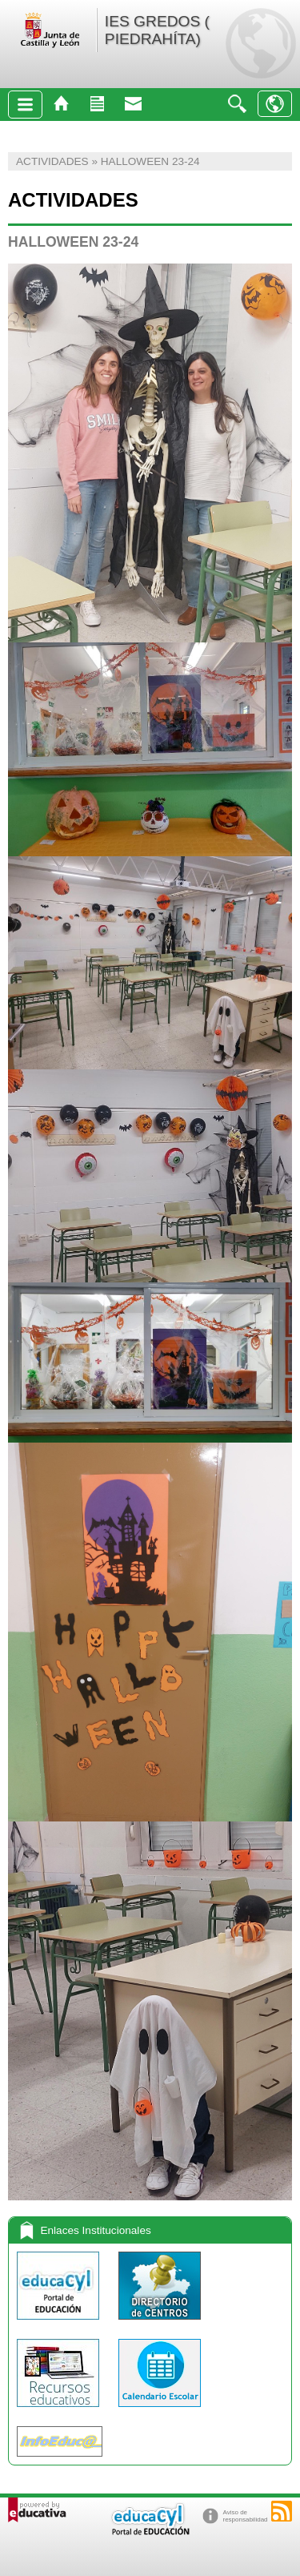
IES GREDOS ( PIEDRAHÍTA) (157, 30)
